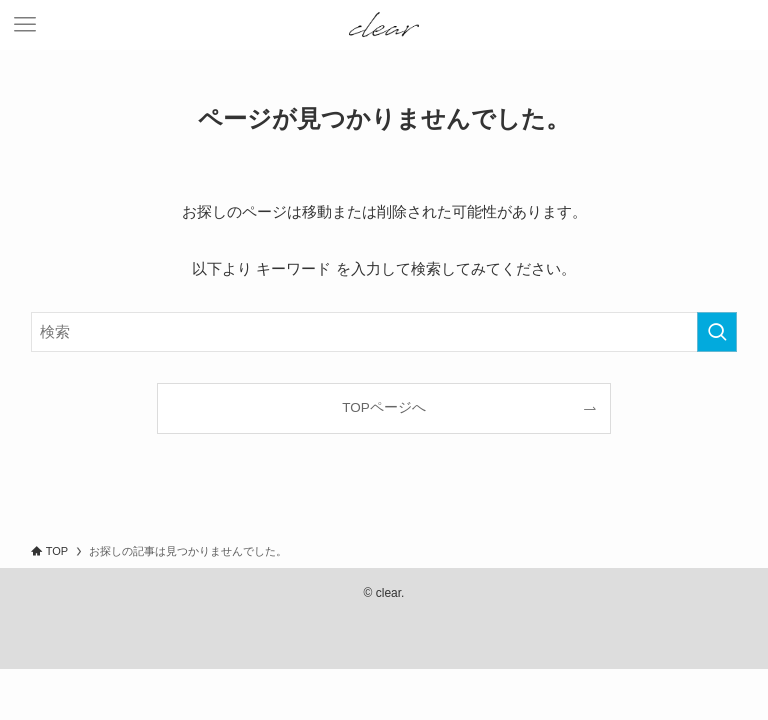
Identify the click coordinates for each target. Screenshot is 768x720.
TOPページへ (384, 407)
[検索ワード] (384, 332)
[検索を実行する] (717, 332)
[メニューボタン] (25, 25)
